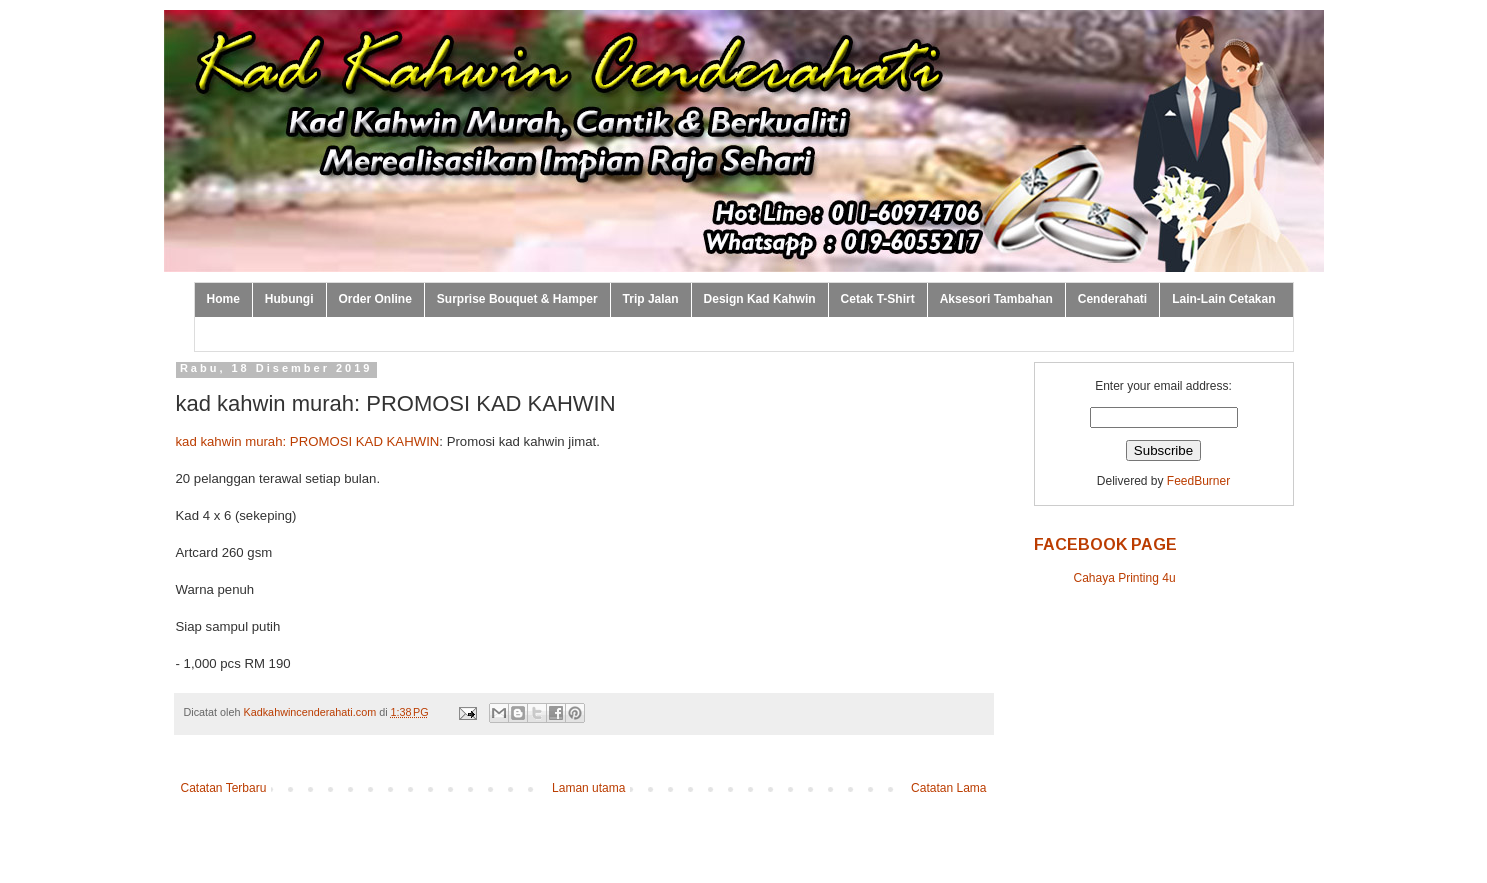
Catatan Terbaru (224, 788)
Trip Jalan (651, 299)
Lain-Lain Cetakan (1223, 299)
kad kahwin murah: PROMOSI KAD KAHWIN (308, 441)
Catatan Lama (948, 788)
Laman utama (588, 788)
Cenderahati (1112, 299)
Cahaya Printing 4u (1125, 578)
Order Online (375, 299)
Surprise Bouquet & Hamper (517, 299)
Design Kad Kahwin (760, 299)
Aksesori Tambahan (996, 299)
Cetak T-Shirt (878, 299)
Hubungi (289, 299)
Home (223, 299)
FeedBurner (1198, 481)
